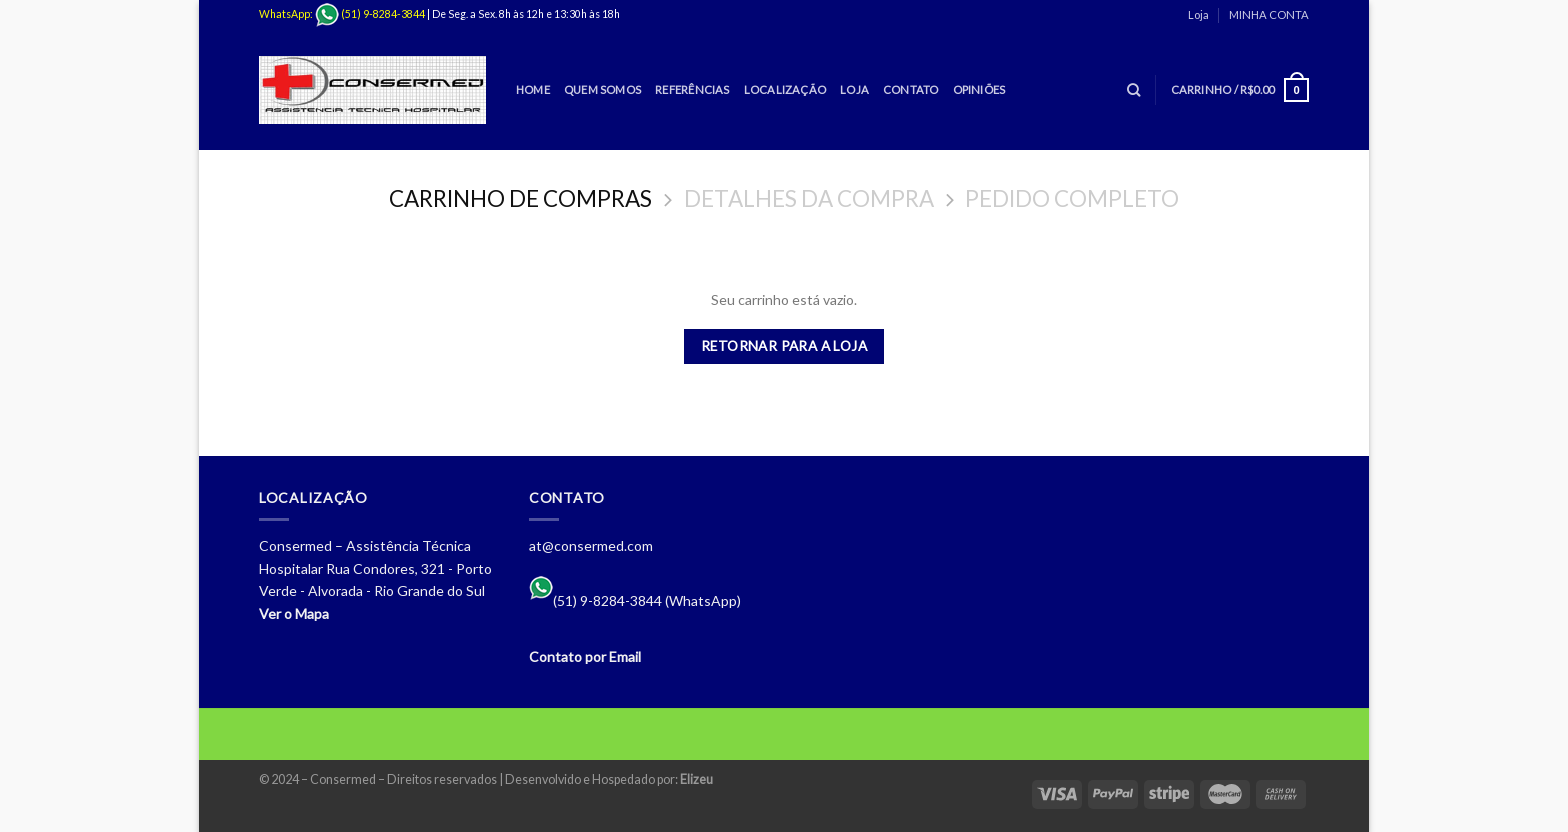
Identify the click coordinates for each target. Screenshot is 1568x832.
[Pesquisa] (1133, 90)
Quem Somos (602, 89)
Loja (1198, 14)
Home (533, 89)
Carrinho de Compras (520, 199)
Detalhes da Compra (809, 199)
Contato (911, 89)
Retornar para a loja (784, 346)
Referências (692, 89)
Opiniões (979, 89)
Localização (785, 89)
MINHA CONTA (1269, 14)
